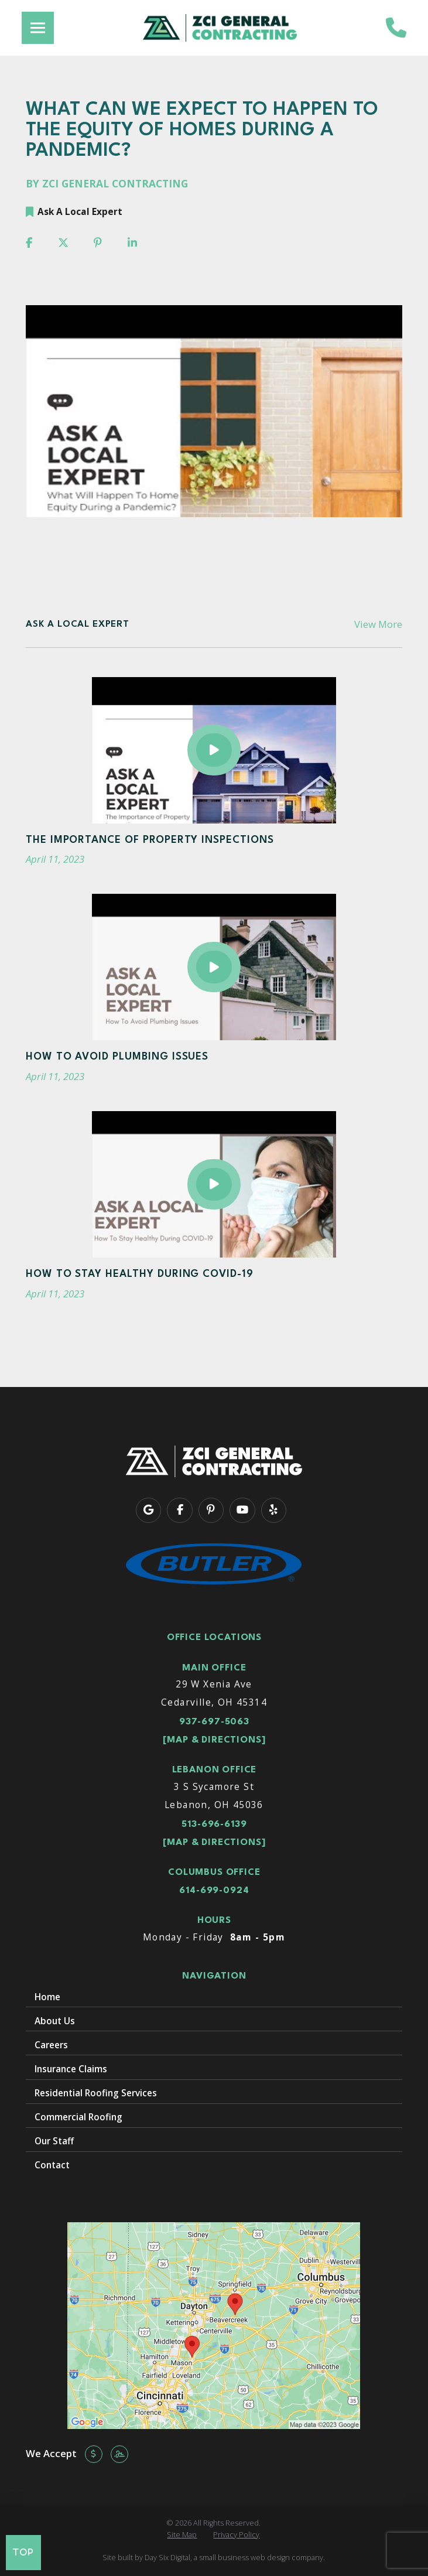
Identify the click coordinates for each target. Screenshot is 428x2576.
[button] (38, 28)
